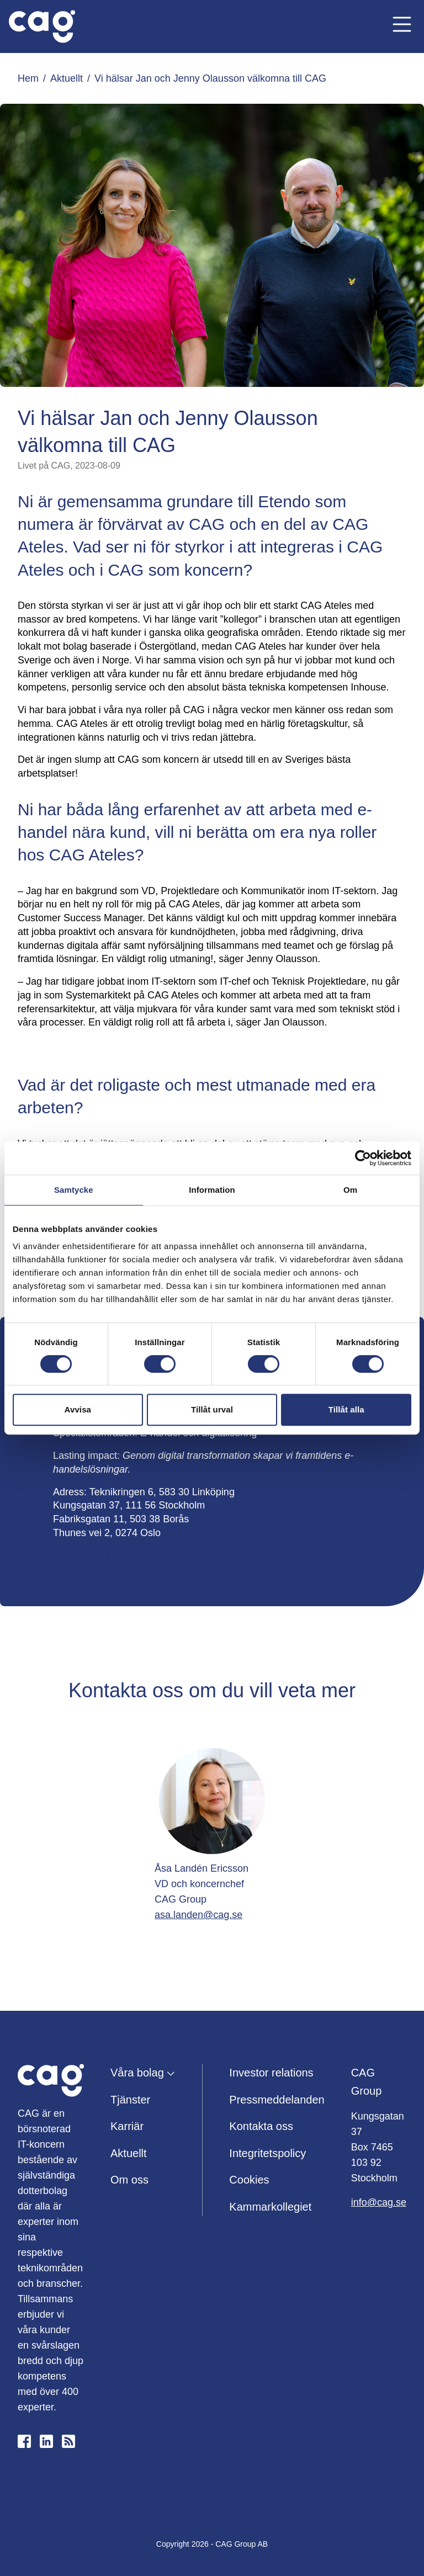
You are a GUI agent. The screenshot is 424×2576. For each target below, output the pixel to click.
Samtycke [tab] (73, 1189)
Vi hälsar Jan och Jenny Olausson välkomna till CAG (210, 78)
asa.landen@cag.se (198, 1914)
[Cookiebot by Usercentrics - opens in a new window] (363, 1158)
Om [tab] (350, 1189)
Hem (28, 78)
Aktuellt (66, 78)
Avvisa (78, 1409)
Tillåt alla (346, 1409)
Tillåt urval (212, 1409)
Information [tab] (212, 1189)
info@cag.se (378, 2202)
